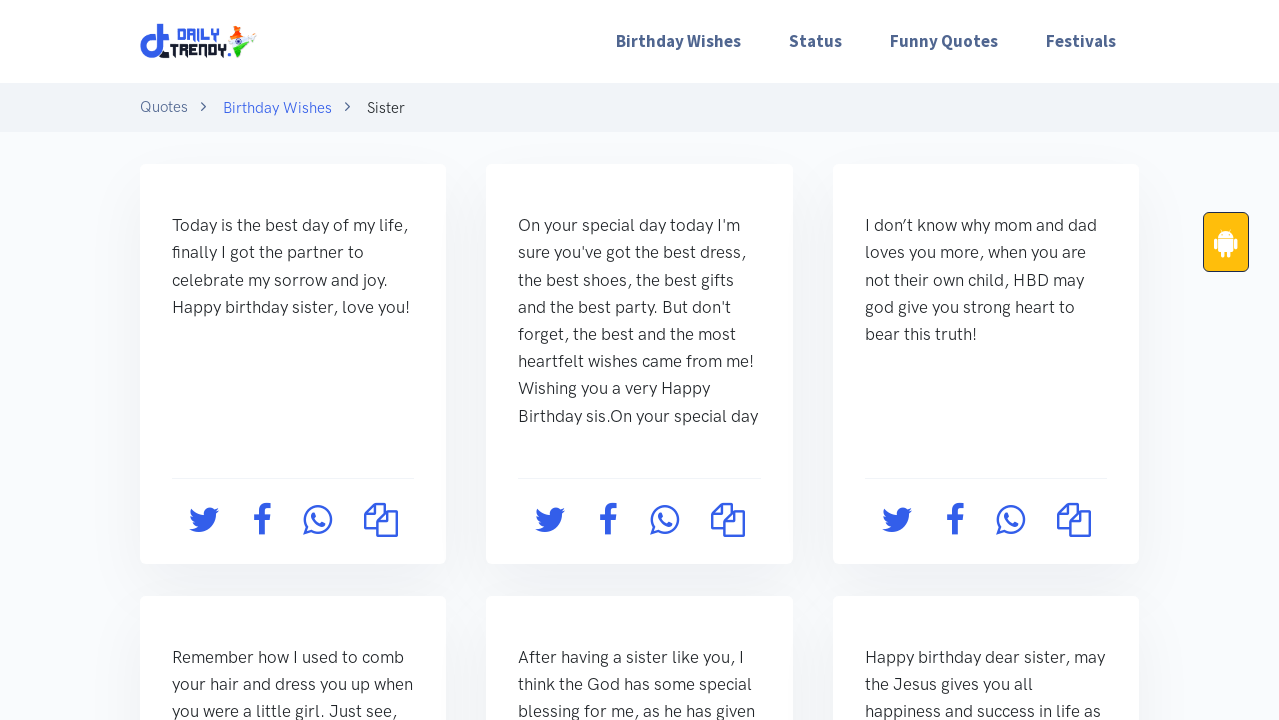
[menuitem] (678, 41)
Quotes (164, 107)
